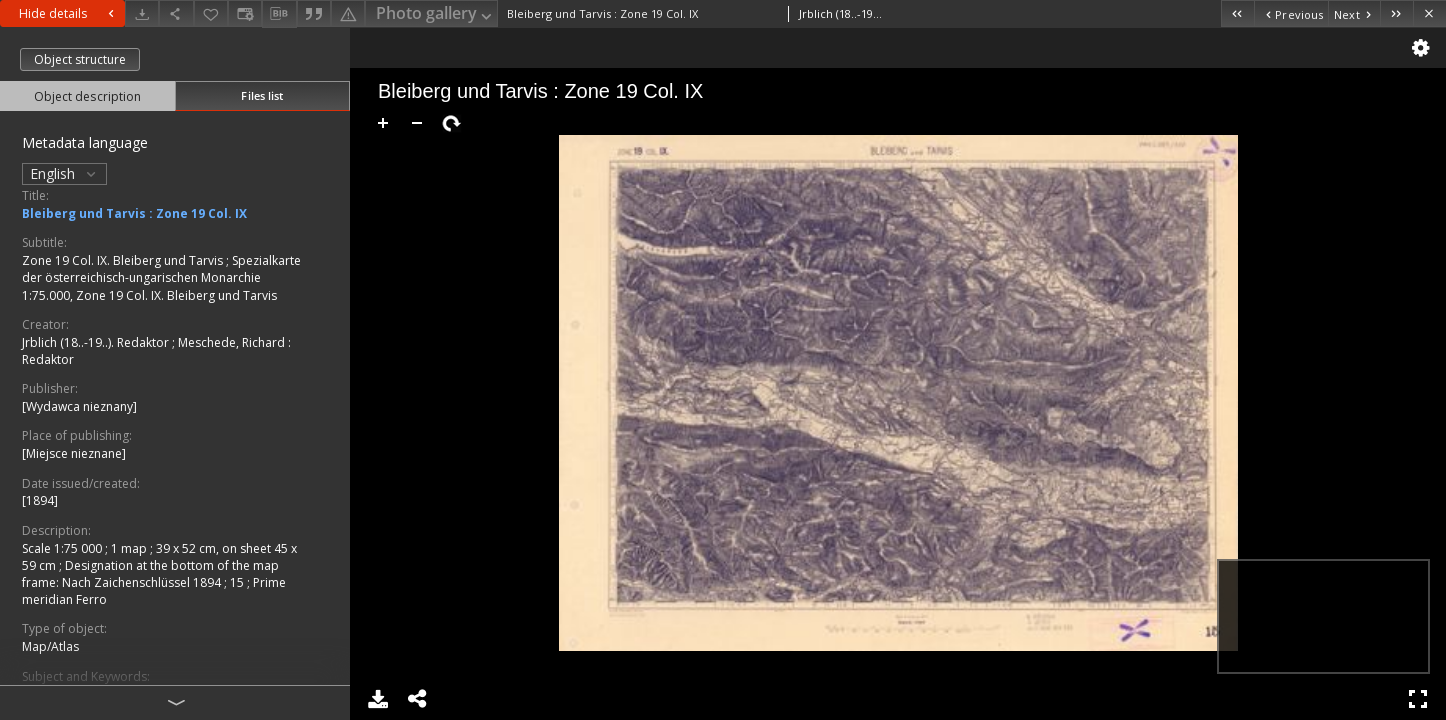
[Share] (176, 13)
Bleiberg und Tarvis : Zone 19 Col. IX (134, 213)
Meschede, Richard (233, 342)
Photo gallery (435, 14)
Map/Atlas (50, 646)
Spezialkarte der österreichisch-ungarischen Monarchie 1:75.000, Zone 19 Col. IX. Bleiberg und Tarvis (161, 277)
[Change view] (245, 13)
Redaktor (48, 359)
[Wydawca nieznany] (79, 406)
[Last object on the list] (1396, 13)
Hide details (69, 13)
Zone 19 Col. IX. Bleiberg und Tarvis (124, 260)
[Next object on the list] (1354, 13)
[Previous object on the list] (1291, 13)
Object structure (80, 59)
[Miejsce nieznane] (74, 453)
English (64, 173)
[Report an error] (348, 13)
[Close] (1429, 13)
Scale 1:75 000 (63, 548)
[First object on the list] (1237, 13)
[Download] (142, 13)
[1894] (40, 500)
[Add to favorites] (211, 13)
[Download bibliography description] (279, 14)
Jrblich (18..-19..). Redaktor (97, 342)
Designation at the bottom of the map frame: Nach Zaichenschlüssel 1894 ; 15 (150, 574)
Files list (262, 95)
